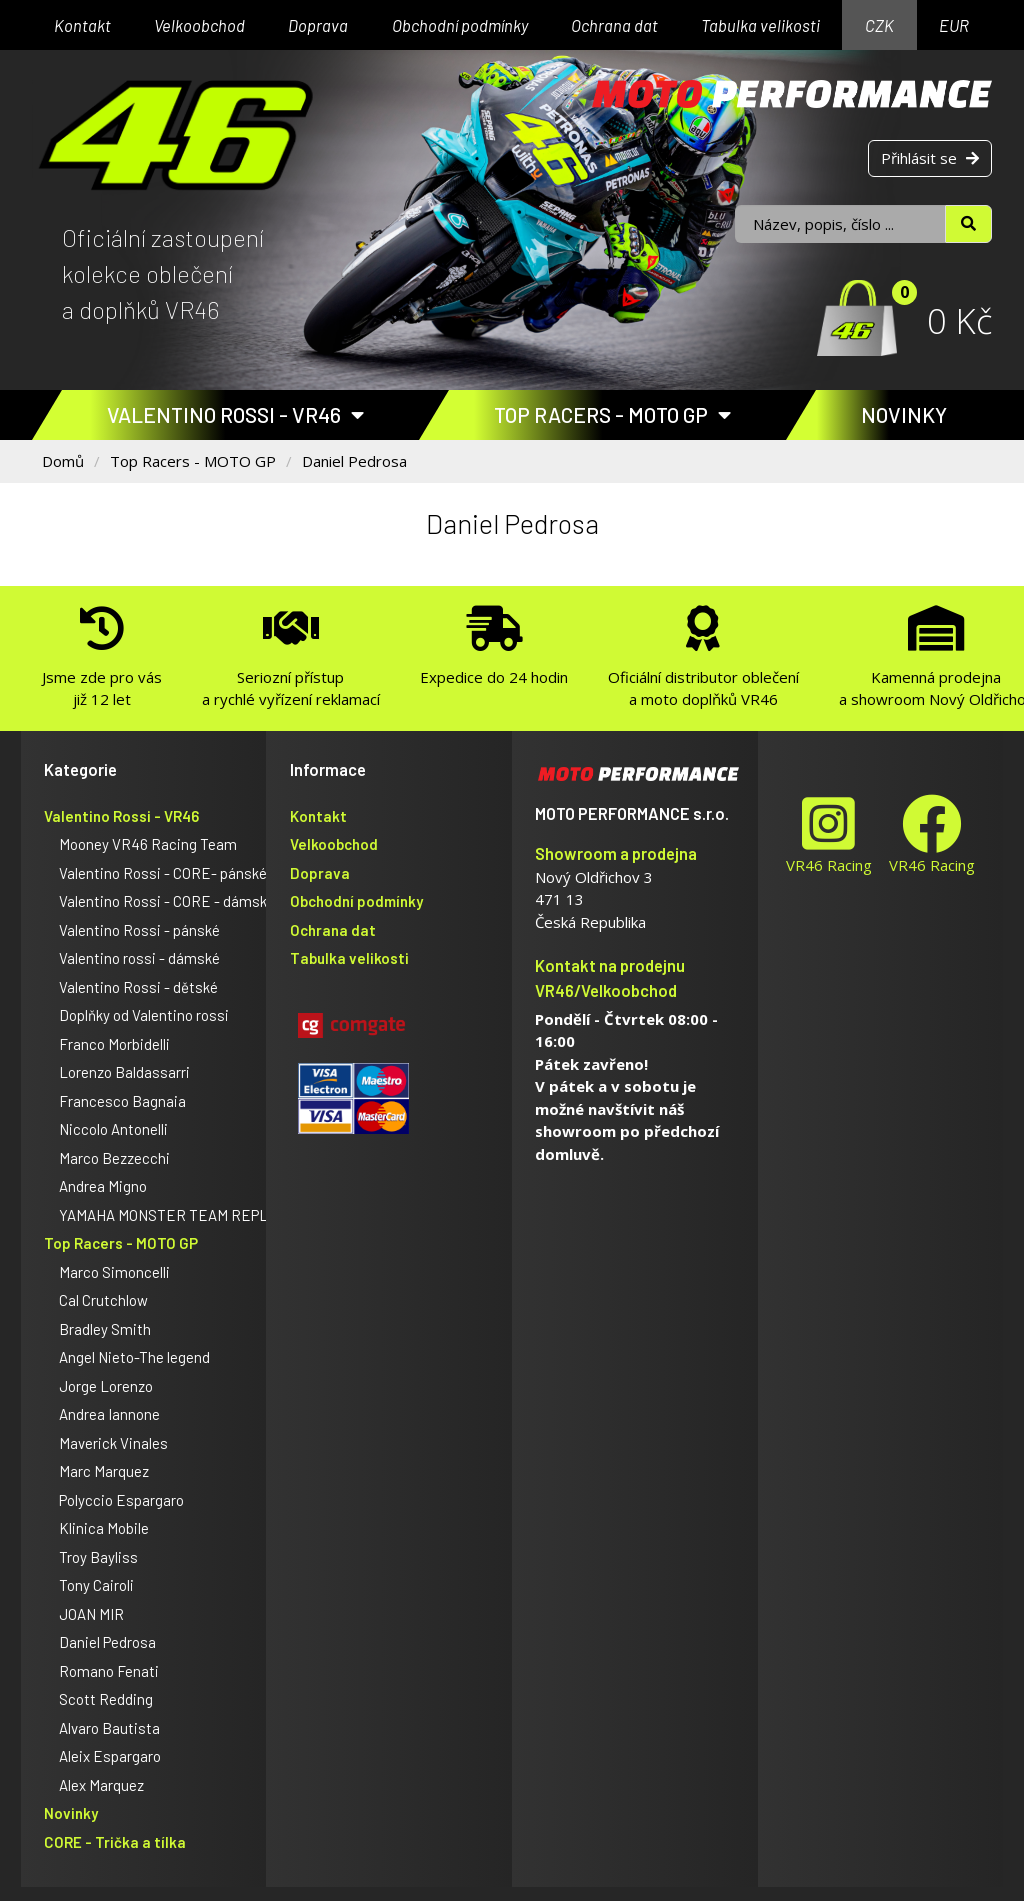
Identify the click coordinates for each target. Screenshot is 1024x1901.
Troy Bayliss (98, 1557)
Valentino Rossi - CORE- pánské (163, 873)
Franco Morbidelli (114, 1044)
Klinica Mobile (104, 1528)
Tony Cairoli (96, 1585)
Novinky (904, 414)
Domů (63, 461)
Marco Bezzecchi (114, 1158)
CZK (879, 25)
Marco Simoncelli (114, 1272)
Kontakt (82, 25)
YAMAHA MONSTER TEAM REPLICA (174, 1215)
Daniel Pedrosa (354, 461)
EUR (954, 25)
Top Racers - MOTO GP (612, 414)
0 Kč (959, 320)
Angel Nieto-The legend (134, 1357)
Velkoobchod (199, 25)
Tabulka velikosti (760, 25)
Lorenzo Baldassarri (124, 1072)
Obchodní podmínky (460, 25)
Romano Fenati (109, 1671)
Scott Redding (106, 1699)
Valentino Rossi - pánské (139, 930)
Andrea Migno (103, 1186)
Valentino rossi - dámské (139, 958)
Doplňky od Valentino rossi (144, 1015)
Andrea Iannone (109, 1414)
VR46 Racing (829, 834)
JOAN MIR (91, 1614)
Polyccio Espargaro (121, 1500)
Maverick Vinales (113, 1443)
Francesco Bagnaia (122, 1101)
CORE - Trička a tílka (115, 1842)
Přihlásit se (930, 158)
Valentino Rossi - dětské (138, 987)
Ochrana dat (614, 25)
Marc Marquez (104, 1471)
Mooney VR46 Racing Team (148, 844)
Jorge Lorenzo (106, 1386)
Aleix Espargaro (110, 1756)
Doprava (318, 25)
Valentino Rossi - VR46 (235, 414)
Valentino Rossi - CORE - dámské (167, 901)
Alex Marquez (101, 1785)
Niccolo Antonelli (113, 1129)
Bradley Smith (105, 1329)
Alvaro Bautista (109, 1728)
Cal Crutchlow (103, 1300)
